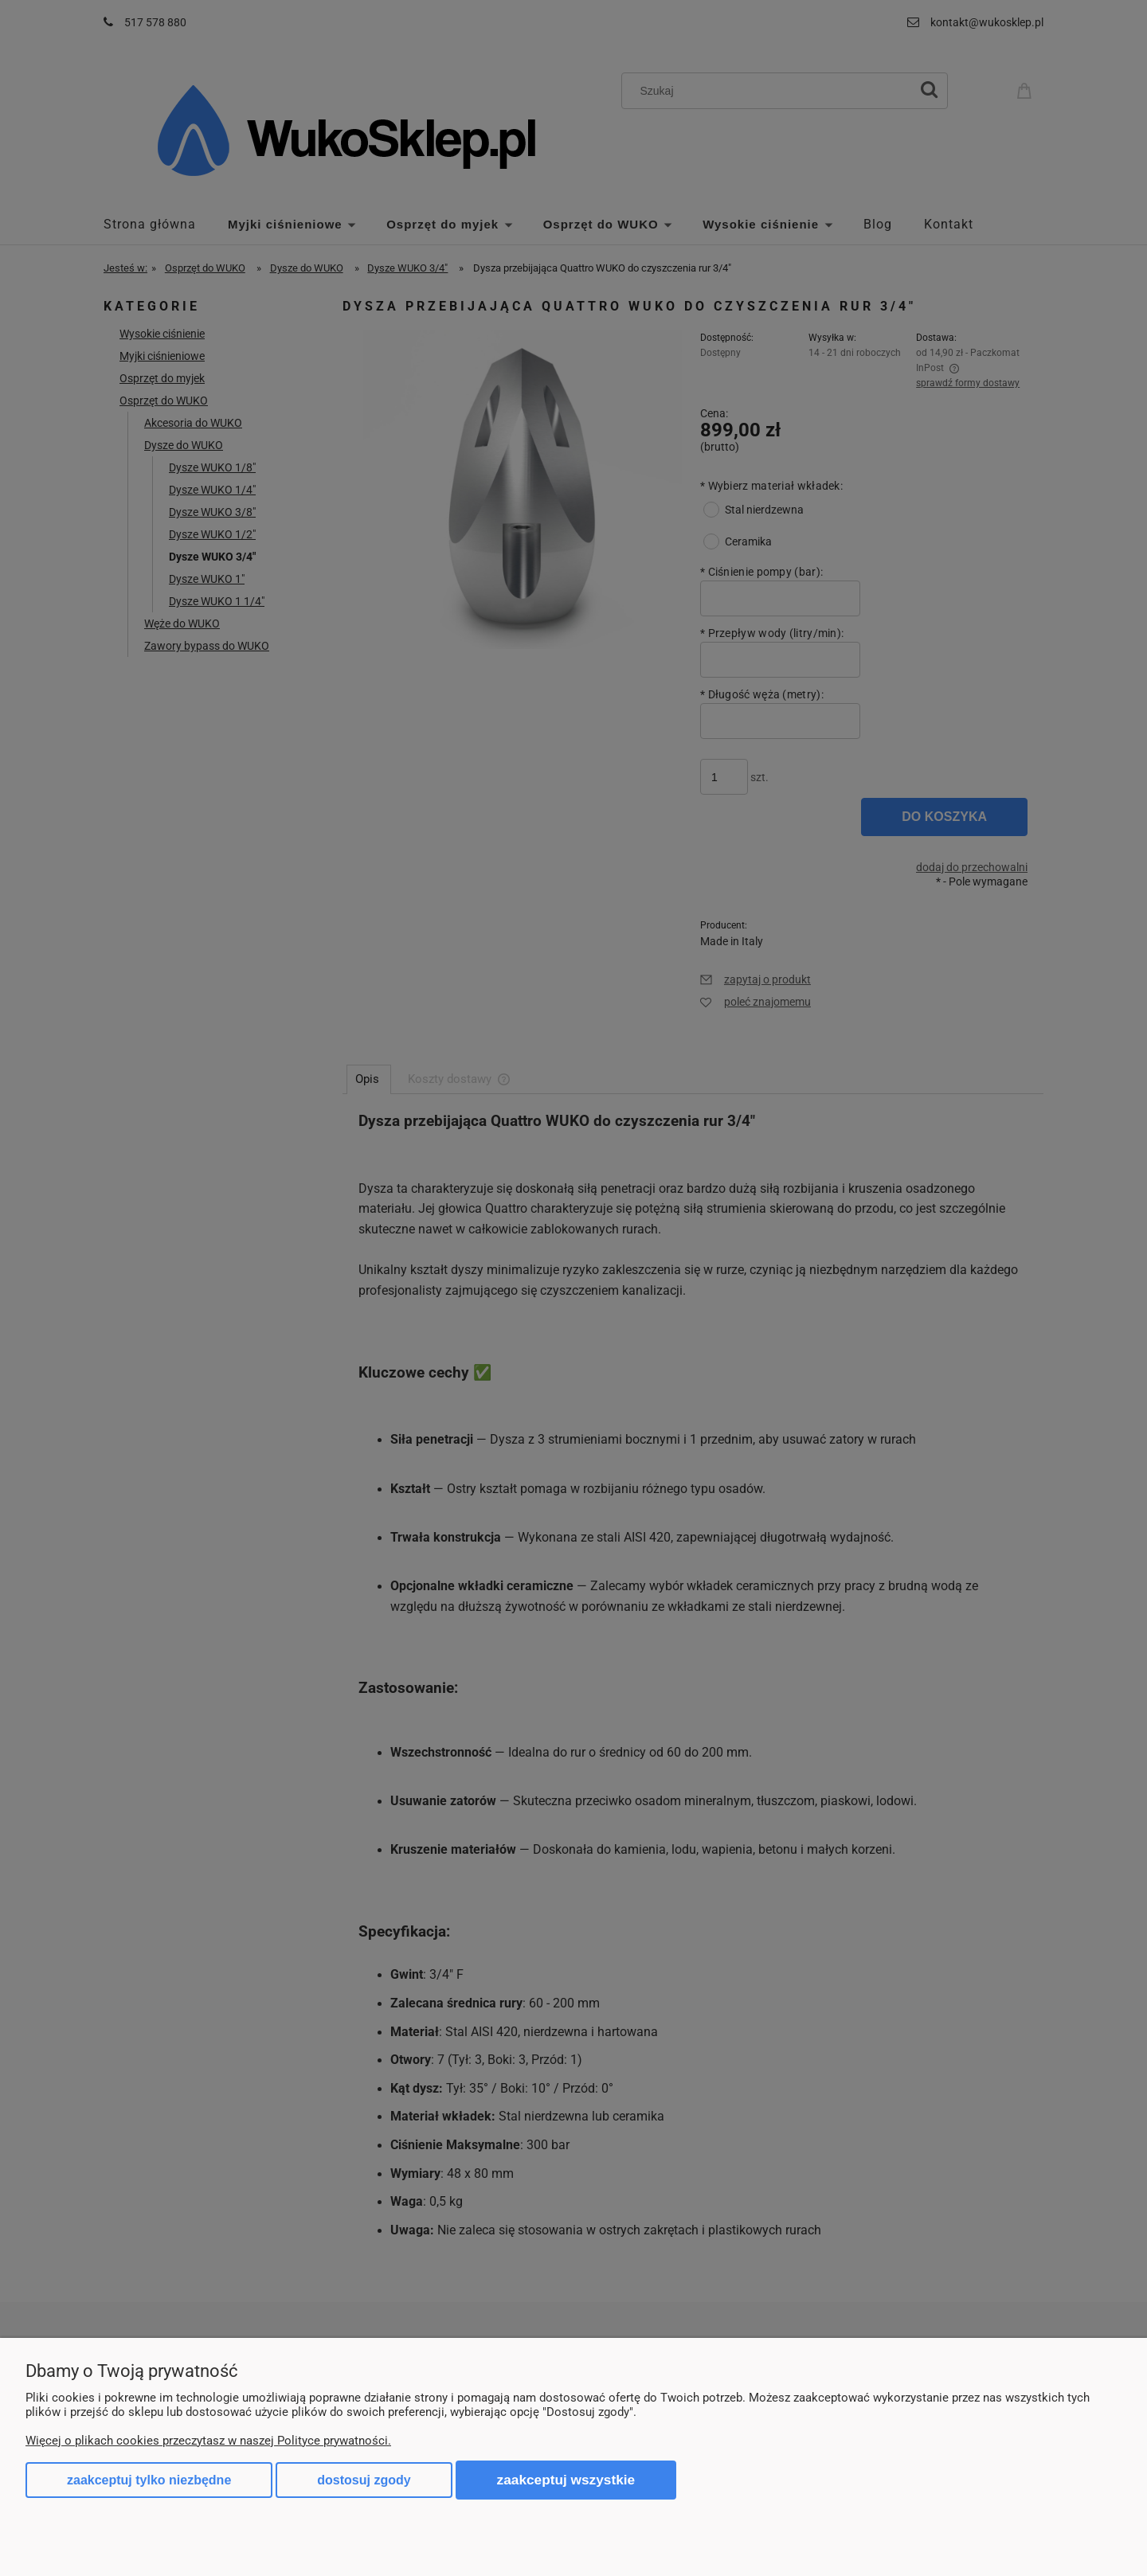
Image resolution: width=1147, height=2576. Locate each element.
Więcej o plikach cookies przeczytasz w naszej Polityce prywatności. (208, 2440)
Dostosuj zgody (363, 2480)
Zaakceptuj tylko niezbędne (149, 2480)
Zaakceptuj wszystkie (566, 2480)
